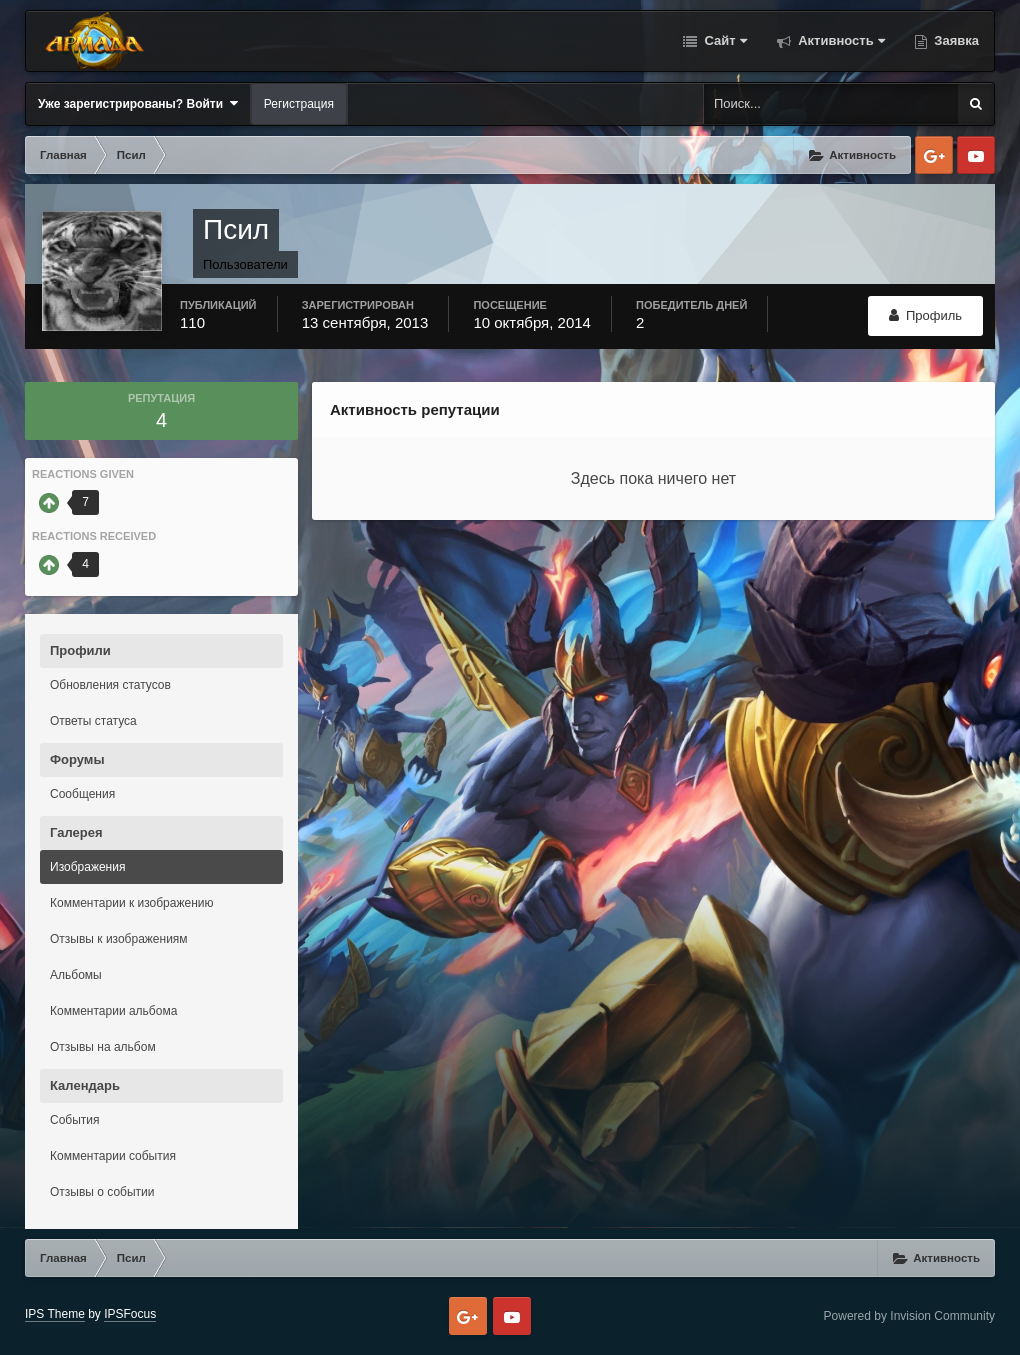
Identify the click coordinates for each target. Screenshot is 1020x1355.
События (75, 1120)
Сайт (724, 40)
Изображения (87, 867)
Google (934, 155)
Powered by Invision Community (909, 1316)
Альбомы (76, 975)
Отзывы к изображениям (119, 939)
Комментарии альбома (113, 1011)
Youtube (976, 155)
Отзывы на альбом (103, 1047)
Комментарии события (113, 1156)
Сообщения (82, 794)
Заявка (955, 40)
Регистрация (299, 104)
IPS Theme (55, 1314)
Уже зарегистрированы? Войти (138, 103)
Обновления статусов (110, 685)
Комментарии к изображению (132, 903)
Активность (840, 40)
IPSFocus (130, 1314)
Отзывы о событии (102, 1192)
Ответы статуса (93, 721)
